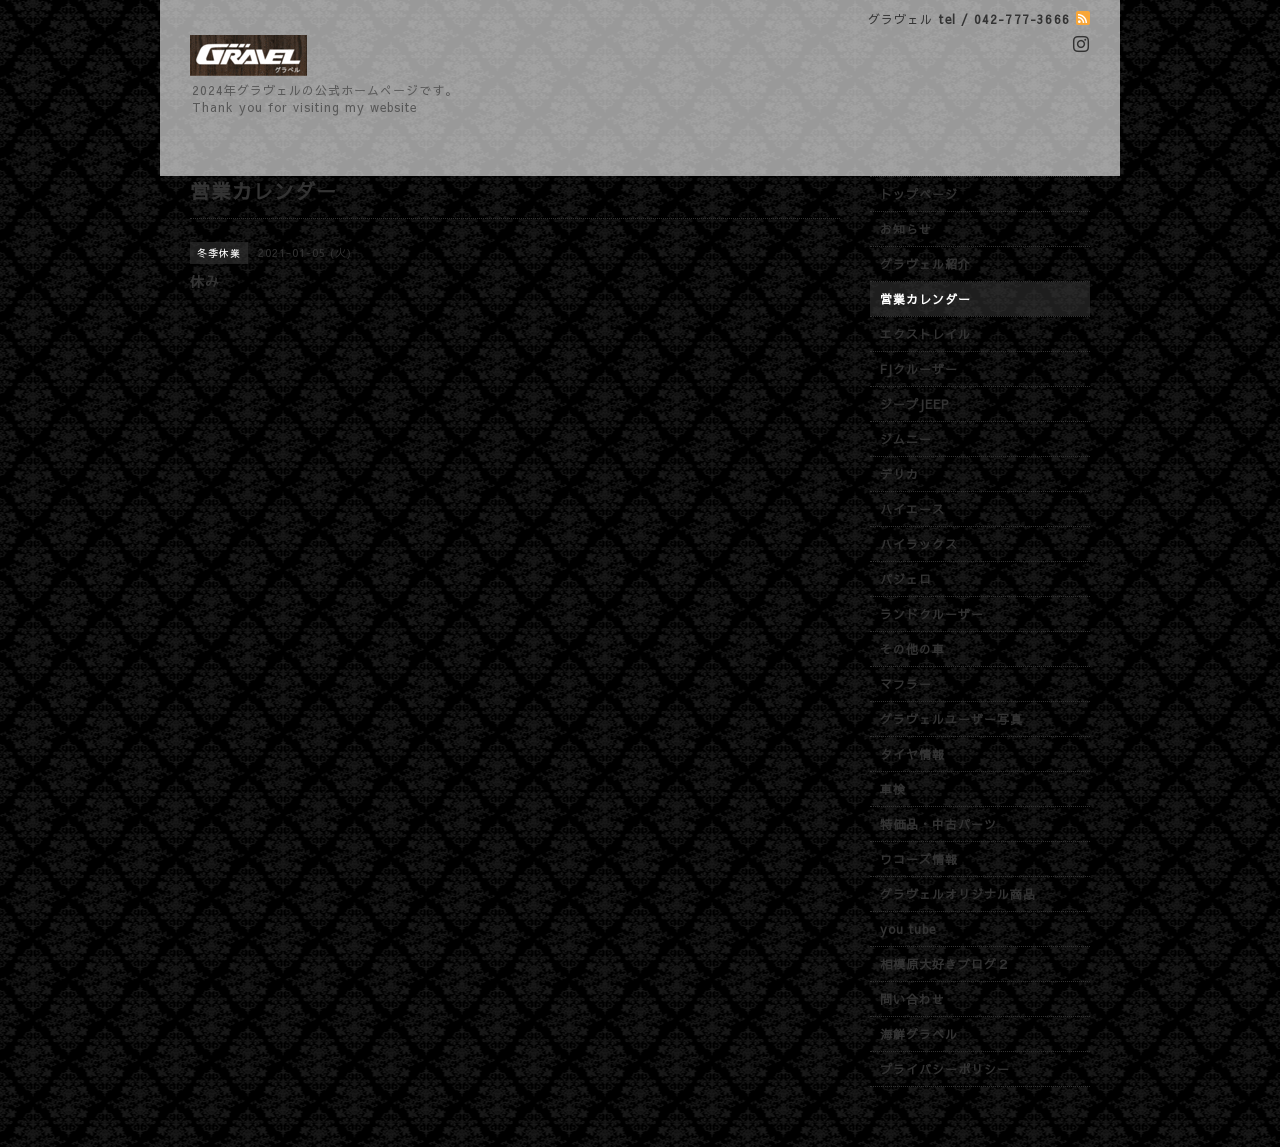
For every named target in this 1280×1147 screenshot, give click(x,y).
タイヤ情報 (912, 754)
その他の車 (912, 649)
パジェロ (906, 579)
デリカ (899, 474)
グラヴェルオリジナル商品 (958, 894)
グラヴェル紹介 (925, 264)
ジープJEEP (914, 404)
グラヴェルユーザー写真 (951, 719)
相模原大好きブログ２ (945, 964)
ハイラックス (919, 544)
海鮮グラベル (919, 1034)
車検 (893, 789)
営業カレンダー (925, 299)
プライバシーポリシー (945, 1069)
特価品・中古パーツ (938, 824)
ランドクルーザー (932, 614)
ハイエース (912, 509)
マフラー (906, 684)
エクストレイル (925, 334)
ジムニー (906, 439)
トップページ (919, 194)
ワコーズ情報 (919, 859)
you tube (908, 929)
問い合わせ (912, 999)
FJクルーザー (919, 369)
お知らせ (906, 229)
